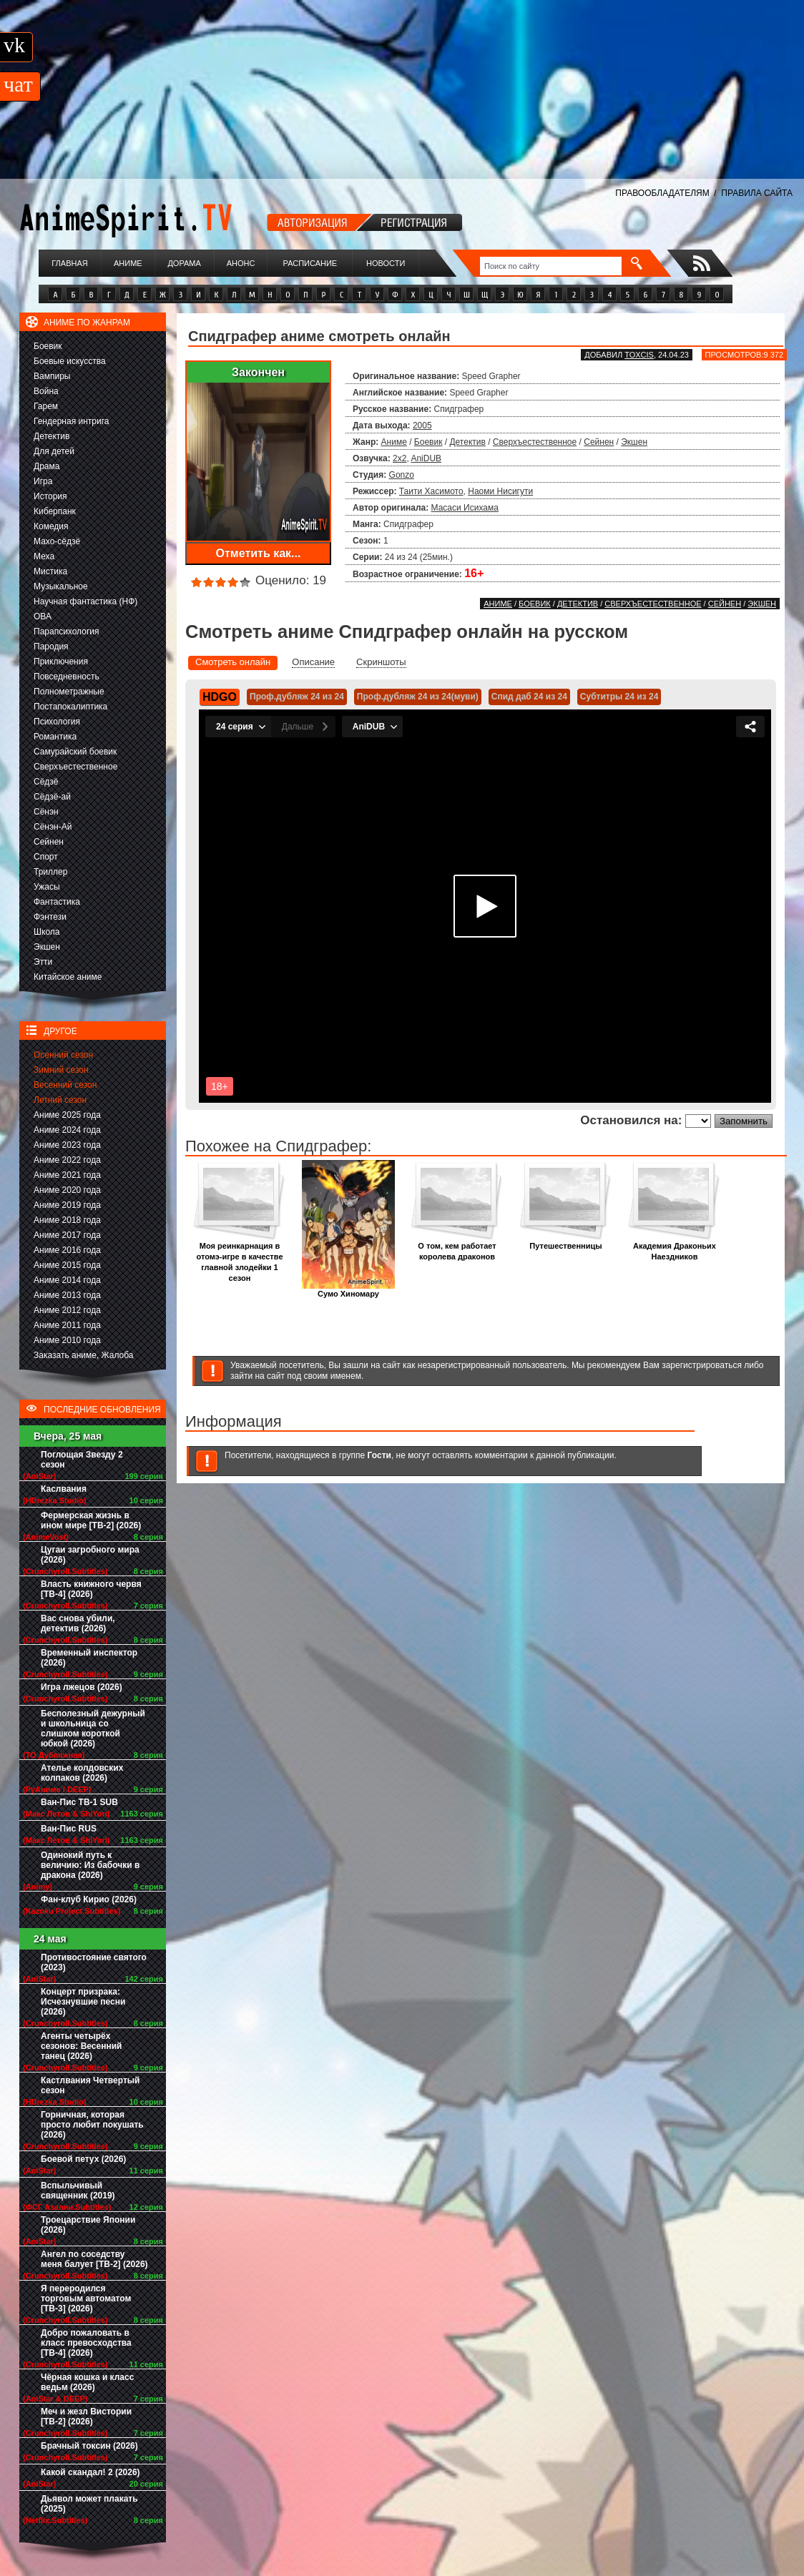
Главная (69, 263)
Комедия (51, 526)
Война (46, 391)
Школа (46, 932)
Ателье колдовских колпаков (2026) (82, 1773)
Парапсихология (66, 631)
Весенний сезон (65, 1085)
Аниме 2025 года (67, 1115)
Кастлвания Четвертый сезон (90, 2085)
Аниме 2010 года (67, 1340)
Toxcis (639, 354)
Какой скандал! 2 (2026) (90, 2472)
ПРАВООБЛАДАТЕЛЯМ (662, 193)
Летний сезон (60, 1100)
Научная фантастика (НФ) (85, 601)
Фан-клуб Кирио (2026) (89, 1899)
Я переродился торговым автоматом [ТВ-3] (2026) (86, 2299)
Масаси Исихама (465, 508)
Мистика (50, 571)
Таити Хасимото (431, 491)
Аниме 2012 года (67, 1310)
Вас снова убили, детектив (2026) (78, 1623)
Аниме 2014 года (67, 1280)
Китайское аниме (68, 977)
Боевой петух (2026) (83, 2159)
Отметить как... (258, 553)
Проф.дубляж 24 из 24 (297, 697)
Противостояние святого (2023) (94, 1962)
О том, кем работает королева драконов (457, 1247)
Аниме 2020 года (67, 1190)
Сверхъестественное (75, 767)
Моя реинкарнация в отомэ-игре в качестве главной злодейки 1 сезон (239, 1258)
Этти (43, 962)
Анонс (241, 263)
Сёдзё (46, 782)
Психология (57, 722)
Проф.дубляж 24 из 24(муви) (418, 697)
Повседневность (66, 677)
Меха (44, 556)
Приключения (61, 662)
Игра (43, 481)
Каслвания (64, 1489)
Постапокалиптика (70, 707)
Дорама (183, 263)
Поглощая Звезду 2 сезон (82, 1460)
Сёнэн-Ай (53, 827)
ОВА (43, 616)
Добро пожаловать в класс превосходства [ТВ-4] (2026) (86, 2343)
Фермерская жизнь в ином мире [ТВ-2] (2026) (91, 1520)
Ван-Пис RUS (69, 1829)
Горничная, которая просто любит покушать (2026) (92, 2125)
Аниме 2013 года (67, 1295)
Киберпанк (55, 511)
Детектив (51, 436)
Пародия (51, 646)
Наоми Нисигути (500, 491)
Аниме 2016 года (67, 1250)
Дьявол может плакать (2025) (89, 2504)
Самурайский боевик (75, 752)
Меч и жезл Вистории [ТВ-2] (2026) (86, 2417)
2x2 (399, 458)
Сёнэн (46, 812)
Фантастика (57, 902)
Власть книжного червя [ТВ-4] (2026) (91, 1589)
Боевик (48, 346)
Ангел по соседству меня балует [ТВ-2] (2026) (94, 2259)
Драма (46, 466)
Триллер (50, 872)
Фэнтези (50, 917)
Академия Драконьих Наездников (674, 1247)
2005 (422, 426)
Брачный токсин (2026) (89, 2446)
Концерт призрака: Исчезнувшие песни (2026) (83, 2002)
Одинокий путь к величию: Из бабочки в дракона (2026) (90, 1865)
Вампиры (52, 376)
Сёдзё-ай (52, 797)
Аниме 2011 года (67, 1325)
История (50, 496)
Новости (385, 263)
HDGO (219, 697)
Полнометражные (69, 692)
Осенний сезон (63, 1055)
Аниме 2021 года (67, 1175)
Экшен (47, 947)
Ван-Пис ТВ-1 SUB (79, 1802)
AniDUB (426, 458)
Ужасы (47, 887)
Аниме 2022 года (67, 1160)
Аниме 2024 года (67, 1130)
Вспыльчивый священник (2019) (78, 2191)
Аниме (128, 263)
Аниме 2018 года (67, 1220)
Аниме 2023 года (67, 1145)
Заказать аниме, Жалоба (84, 1355)
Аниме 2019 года (67, 1205)
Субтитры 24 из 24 (619, 697)
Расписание (310, 263)
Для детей (54, 451)
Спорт (46, 857)
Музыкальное (61, 586)
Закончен (258, 372)
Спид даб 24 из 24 (529, 697)
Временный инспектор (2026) (89, 1658)
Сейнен (49, 842)
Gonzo (401, 475)
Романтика (55, 737)
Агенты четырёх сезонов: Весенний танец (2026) (81, 2046)
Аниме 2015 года (67, 1265)
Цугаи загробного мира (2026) (90, 1555)
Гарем (46, 406)
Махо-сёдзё (57, 541)
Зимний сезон (61, 1070)
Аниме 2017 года (67, 1235)
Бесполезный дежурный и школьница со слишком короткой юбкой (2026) (93, 1729)
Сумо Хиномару (348, 1290)
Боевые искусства (70, 361)
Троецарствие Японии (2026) (88, 2225)
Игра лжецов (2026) (81, 1687)
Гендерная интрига (71, 421)
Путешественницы (565, 1242)
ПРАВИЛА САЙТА (757, 193)
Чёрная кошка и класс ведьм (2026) (87, 2382)
